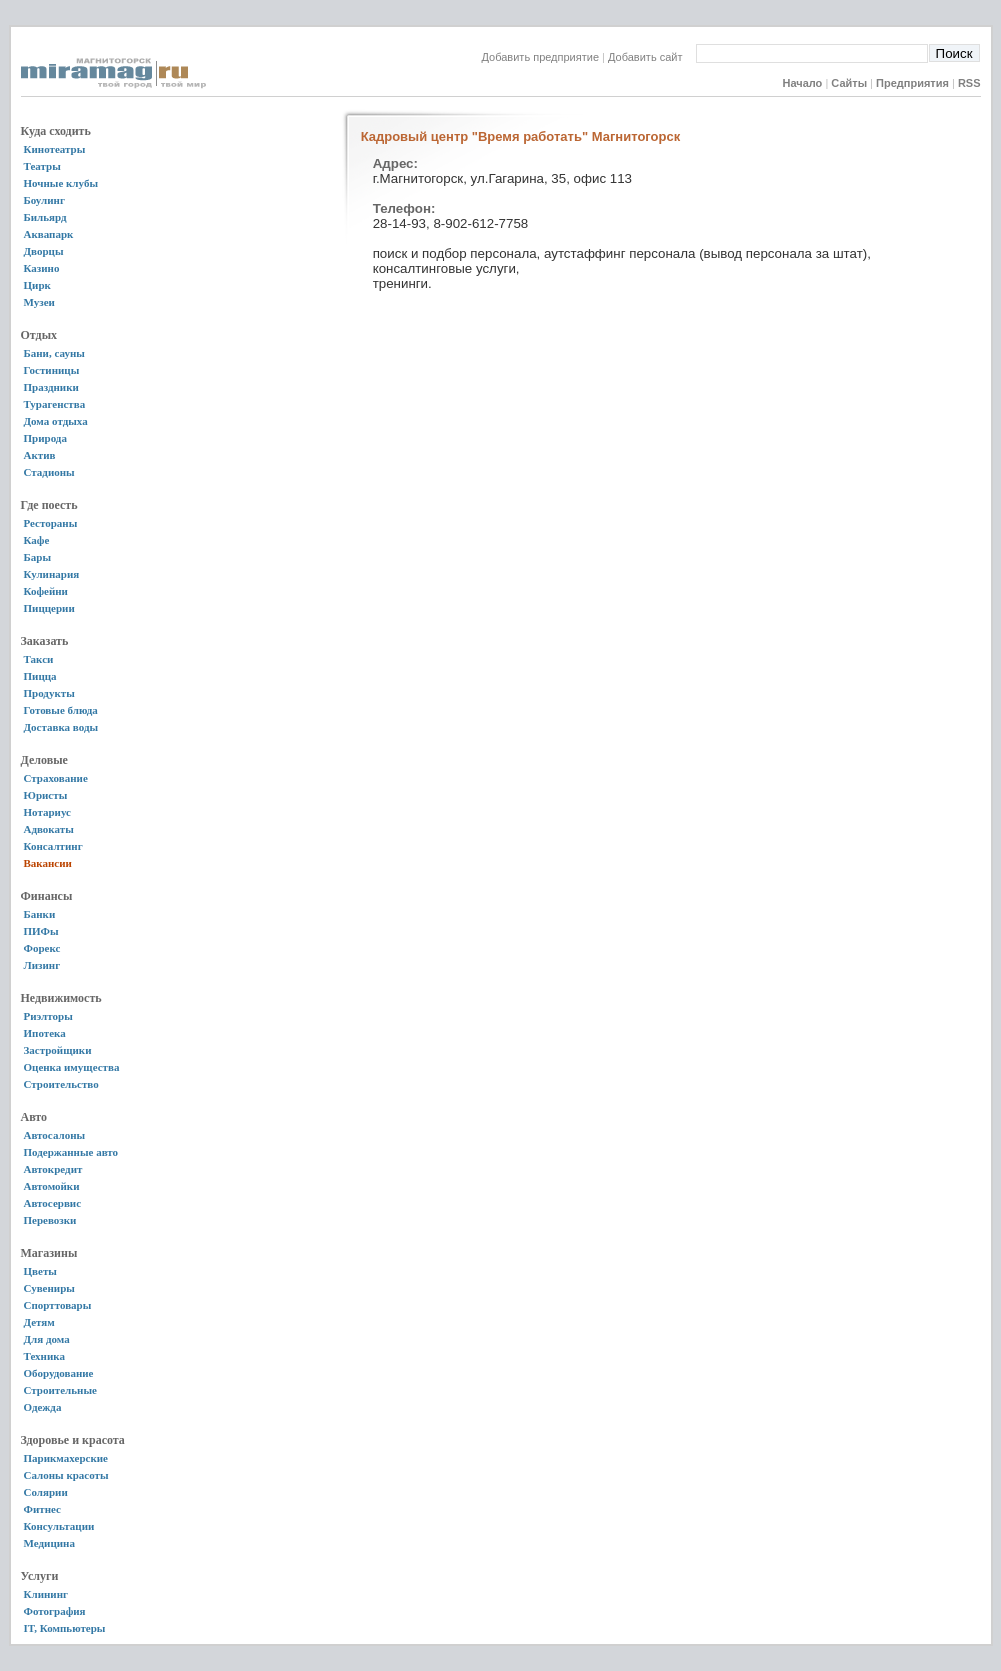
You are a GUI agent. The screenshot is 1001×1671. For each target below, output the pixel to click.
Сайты (849, 83)
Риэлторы (48, 1016)
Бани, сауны (54, 353)
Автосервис (53, 1203)
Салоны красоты (66, 1475)
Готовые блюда (61, 710)
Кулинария (52, 574)
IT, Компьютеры (65, 1628)
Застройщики (58, 1050)
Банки (40, 914)
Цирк (37, 285)
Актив (40, 455)
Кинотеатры (55, 149)
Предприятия (912, 83)
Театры (42, 166)
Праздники (51, 387)
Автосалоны (55, 1135)
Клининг (46, 1594)
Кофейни (46, 591)
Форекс (42, 948)
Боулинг (44, 200)
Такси (39, 659)
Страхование (56, 778)
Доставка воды (61, 727)
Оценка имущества (72, 1067)
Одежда (43, 1407)
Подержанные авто (71, 1152)
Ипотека (45, 1033)
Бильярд (45, 217)
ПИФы (41, 931)
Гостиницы (52, 370)
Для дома (47, 1339)
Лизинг (42, 965)
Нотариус (47, 812)
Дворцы (44, 251)
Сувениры (49, 1288)
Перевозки (50, 1220)
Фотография (55, 1611)
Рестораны (51, 523)
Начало (802, 83)
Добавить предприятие (541, 57)
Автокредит (53, 1169)
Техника (44, 1356)
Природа (45, 438)
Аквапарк (49, 234)
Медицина (49, 1543)
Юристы (46, 795)
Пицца (40, 676)
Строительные (60, 1390)
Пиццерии (49, 608)
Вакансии (48, 863)
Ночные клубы (61, 183)
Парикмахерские (66, 1458)
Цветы (40, 1271)
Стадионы (49, 472)
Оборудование (59, 1373)
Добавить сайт (651, 57)
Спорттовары (58, 1305)
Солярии (46, 1492)
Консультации (59, 1526)
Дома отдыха (56, 421)
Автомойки (52, 1186)
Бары (37, 557)
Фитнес (42, 1509)
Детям (39, 1322)
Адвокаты (49, 829)
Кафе (37, 540)
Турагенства (55, 404)
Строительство (61, 1084)
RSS (969, 83)
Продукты (49, 693)
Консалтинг (53, 846)
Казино (42, 268)
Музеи (39, 302)
